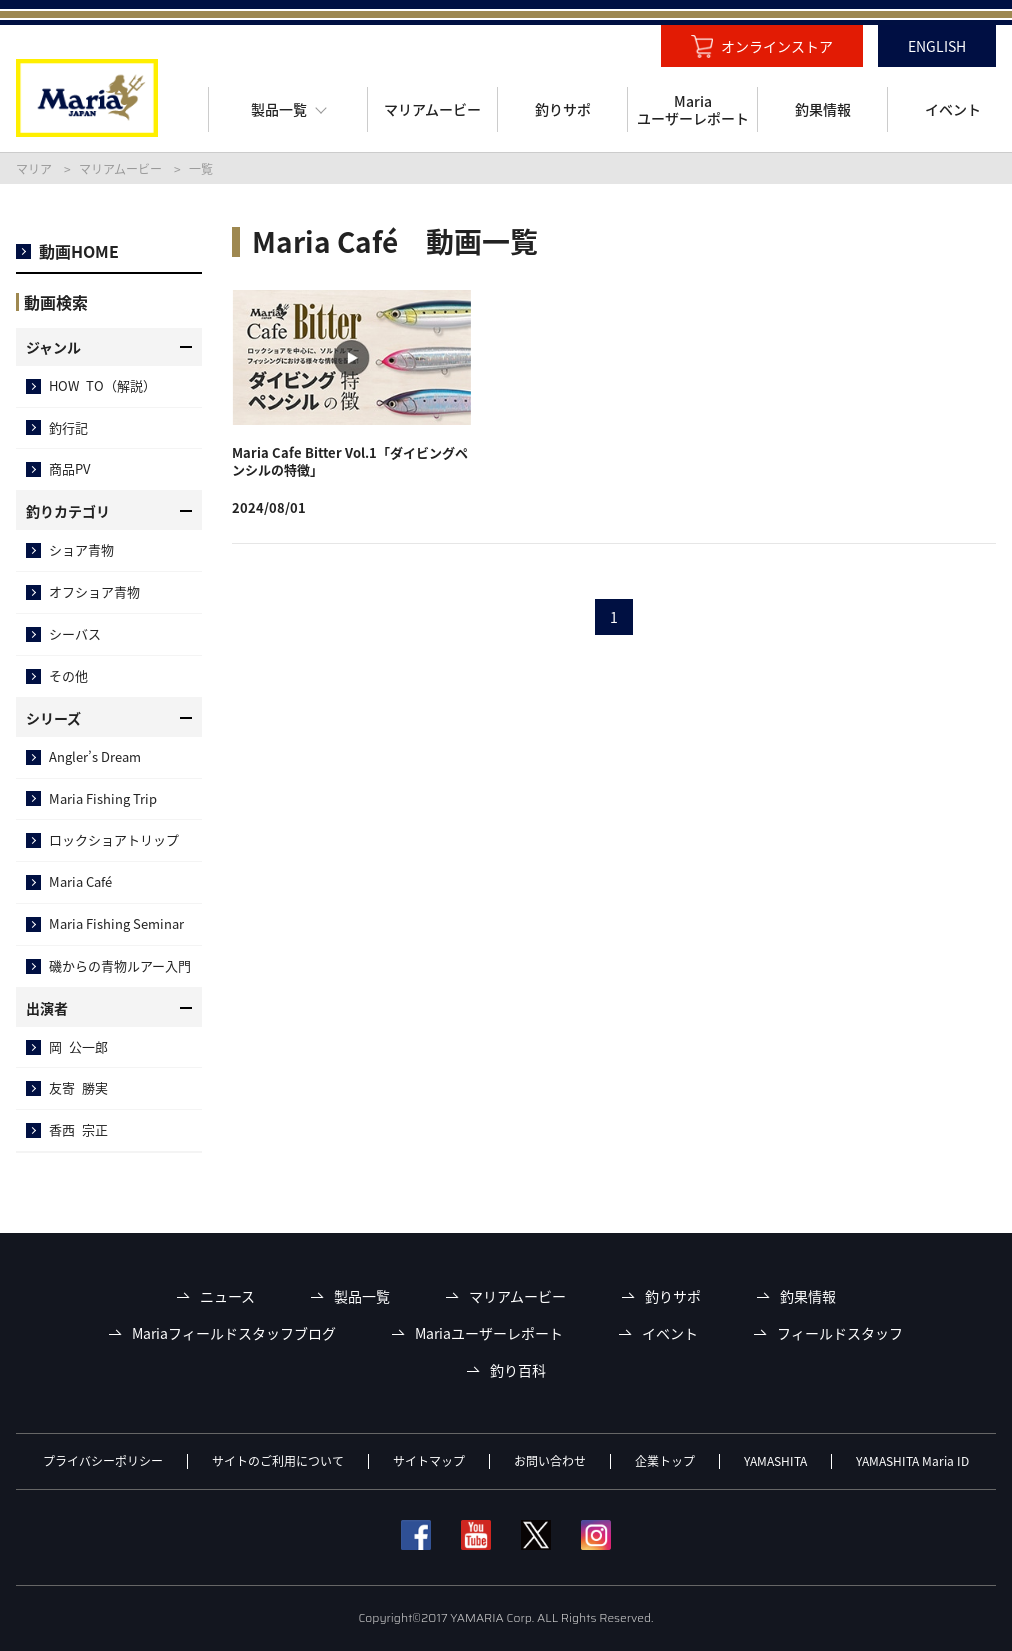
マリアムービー (120, 169)
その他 (68, 675)
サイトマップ (429, 1461)
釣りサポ (673, 1296)
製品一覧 (362, 1296)
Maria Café (80, 881)
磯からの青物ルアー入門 (120, 965)
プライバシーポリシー (103, 1461)
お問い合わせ (550, 1461)
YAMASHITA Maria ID (912, 1461)
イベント (670, 1333)
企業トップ (665, 1461)
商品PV (69, 468)
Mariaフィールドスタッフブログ (234, 1333)
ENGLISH (937, 46)
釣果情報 (808, 1296)
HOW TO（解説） (102, 385)
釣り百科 (518, 1370)
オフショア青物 (94, 591)
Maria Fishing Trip (103, 798)
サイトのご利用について (278, 1461)
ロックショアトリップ (114, 839)
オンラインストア (777, 46)
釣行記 (68, 427)
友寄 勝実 (78, 1087)
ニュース (227, 1296)
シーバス (75, 633)
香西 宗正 (78, 1129)
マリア (34, 169)
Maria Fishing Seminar (116, 923)
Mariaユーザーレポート (489, 1333)
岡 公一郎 (78, 1046)
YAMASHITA (775, 1461)
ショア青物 (81, 549)
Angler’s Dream (95, 756)
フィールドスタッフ (840, 1333)
